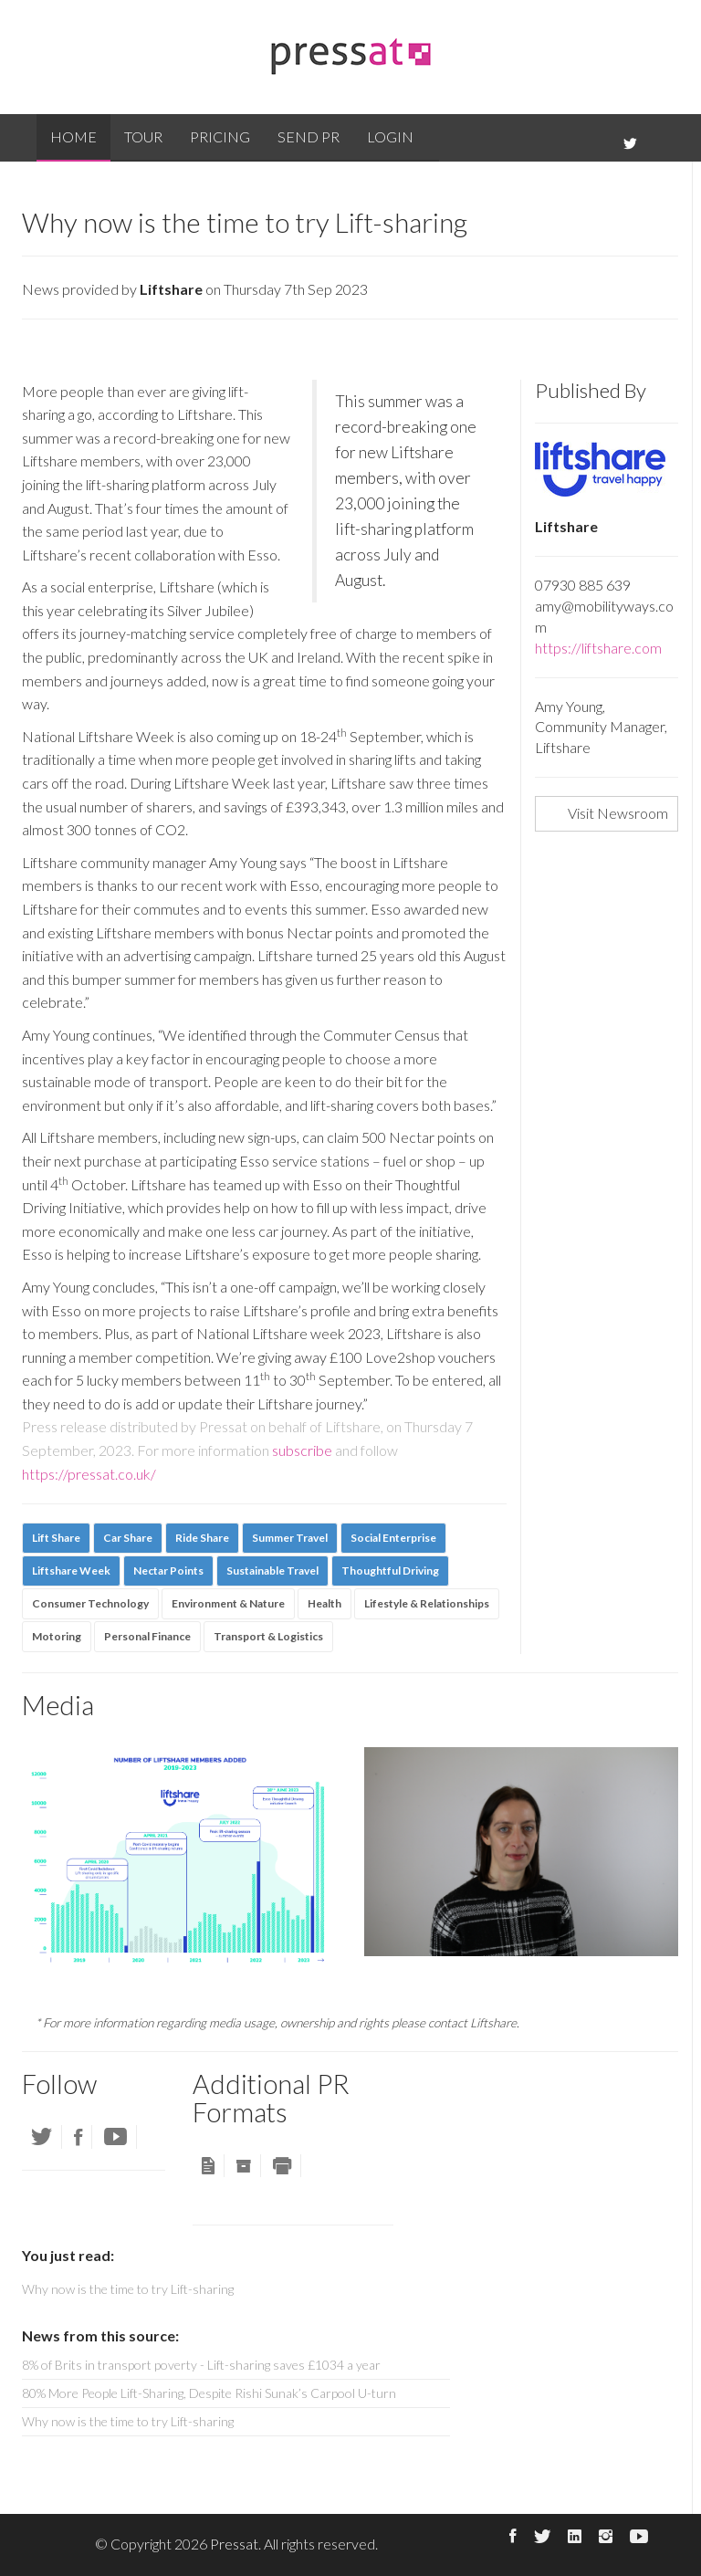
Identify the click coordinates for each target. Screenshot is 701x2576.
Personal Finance (147, 1636)
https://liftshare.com (598, 647)
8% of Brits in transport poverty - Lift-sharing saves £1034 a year (201, 2364)
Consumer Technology (90, 1603)
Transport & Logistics (268, 1636)
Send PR (308, 136)
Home (73, 136)
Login (390, 136)
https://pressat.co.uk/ (89, 1473)
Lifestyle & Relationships (426, 1603)
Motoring (56, 1636)
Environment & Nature (228, 1603)
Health (324, 1603)
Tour (143, 136)
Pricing (220, 136)
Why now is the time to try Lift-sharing (128, 2421)
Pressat (234, 2543)
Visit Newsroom (618, 813)
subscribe (302, 1450)
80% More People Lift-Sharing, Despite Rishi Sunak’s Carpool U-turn (209, 2393)
